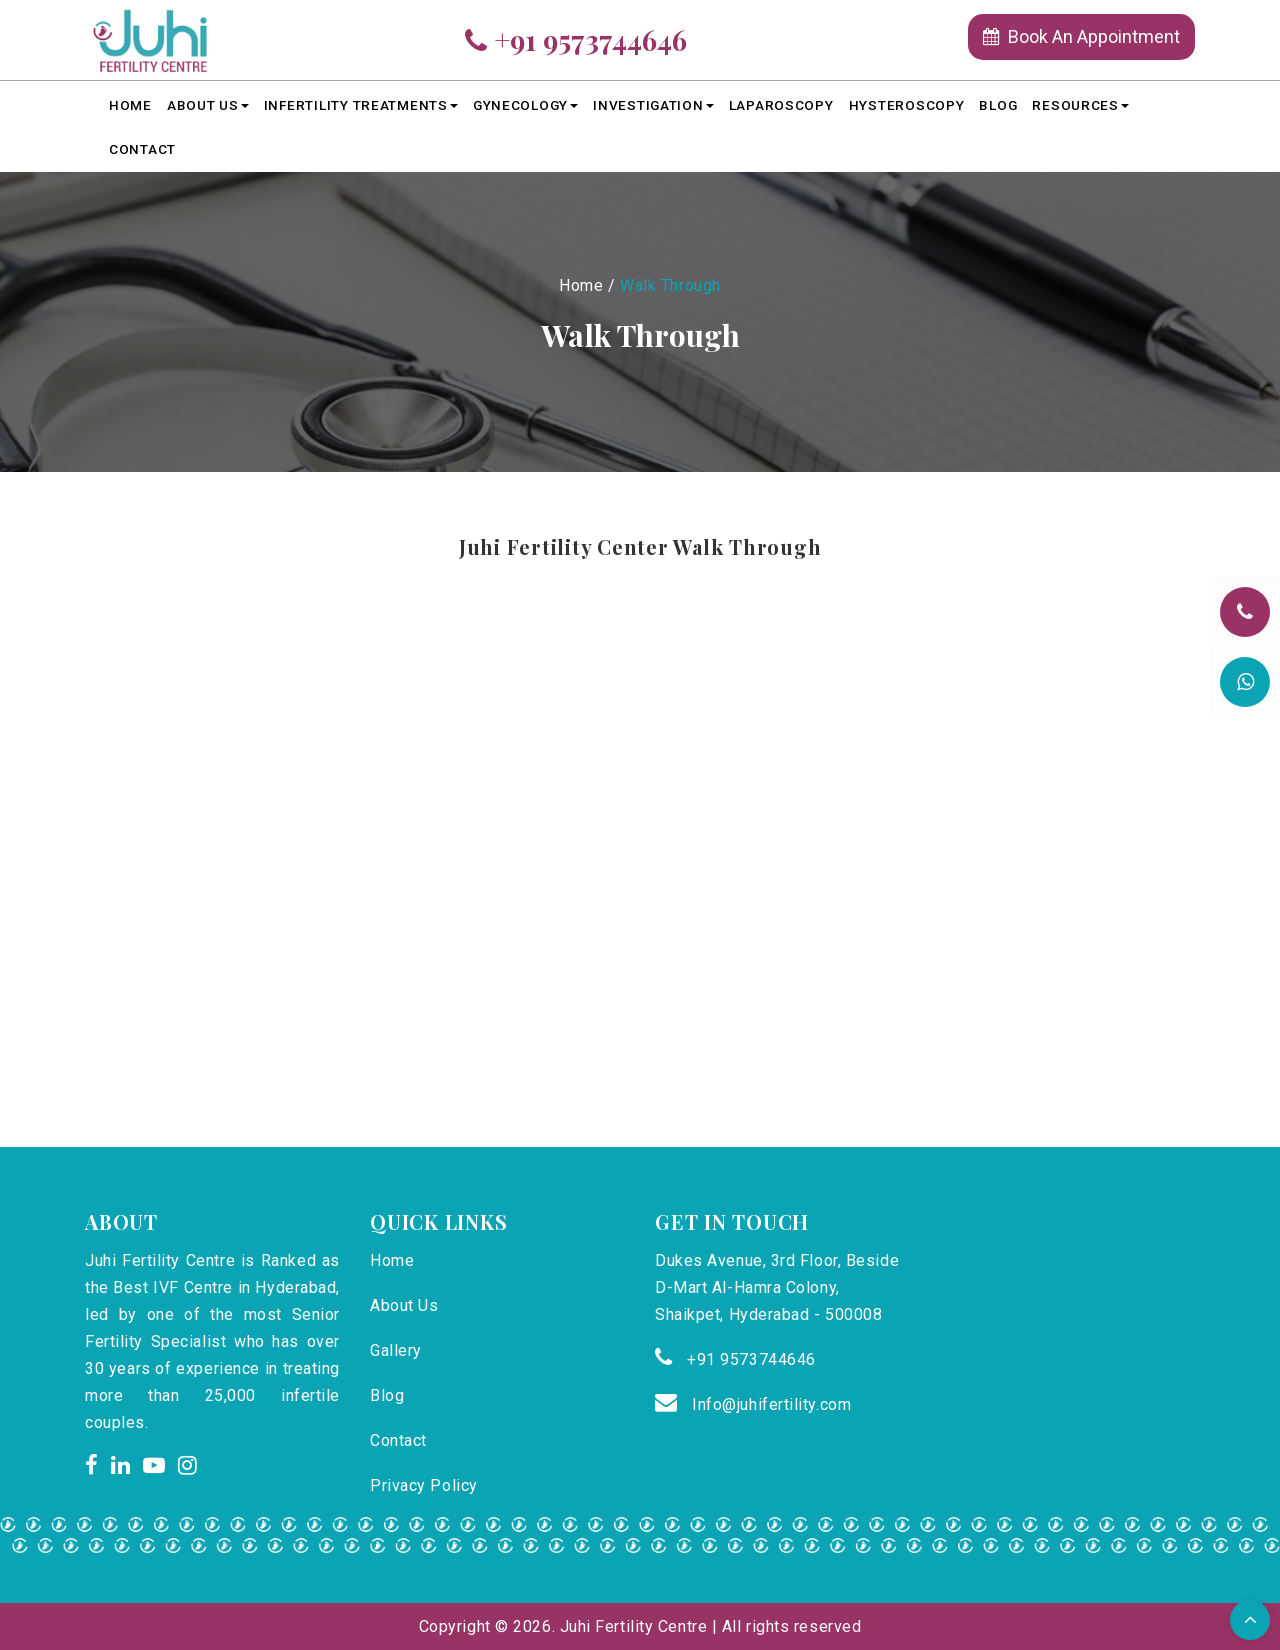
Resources (1080, 105)
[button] (1250, 1620)
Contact (142, 149)
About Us (208, 105)
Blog (998, 105)
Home (130, 105)
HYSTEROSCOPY (907, 105)
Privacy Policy (424, 1485)
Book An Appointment (1081, 36)
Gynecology (525, 105)
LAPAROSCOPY (781, 105)
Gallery (396, 1350)
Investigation (653, 105)
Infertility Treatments (361, 105)
